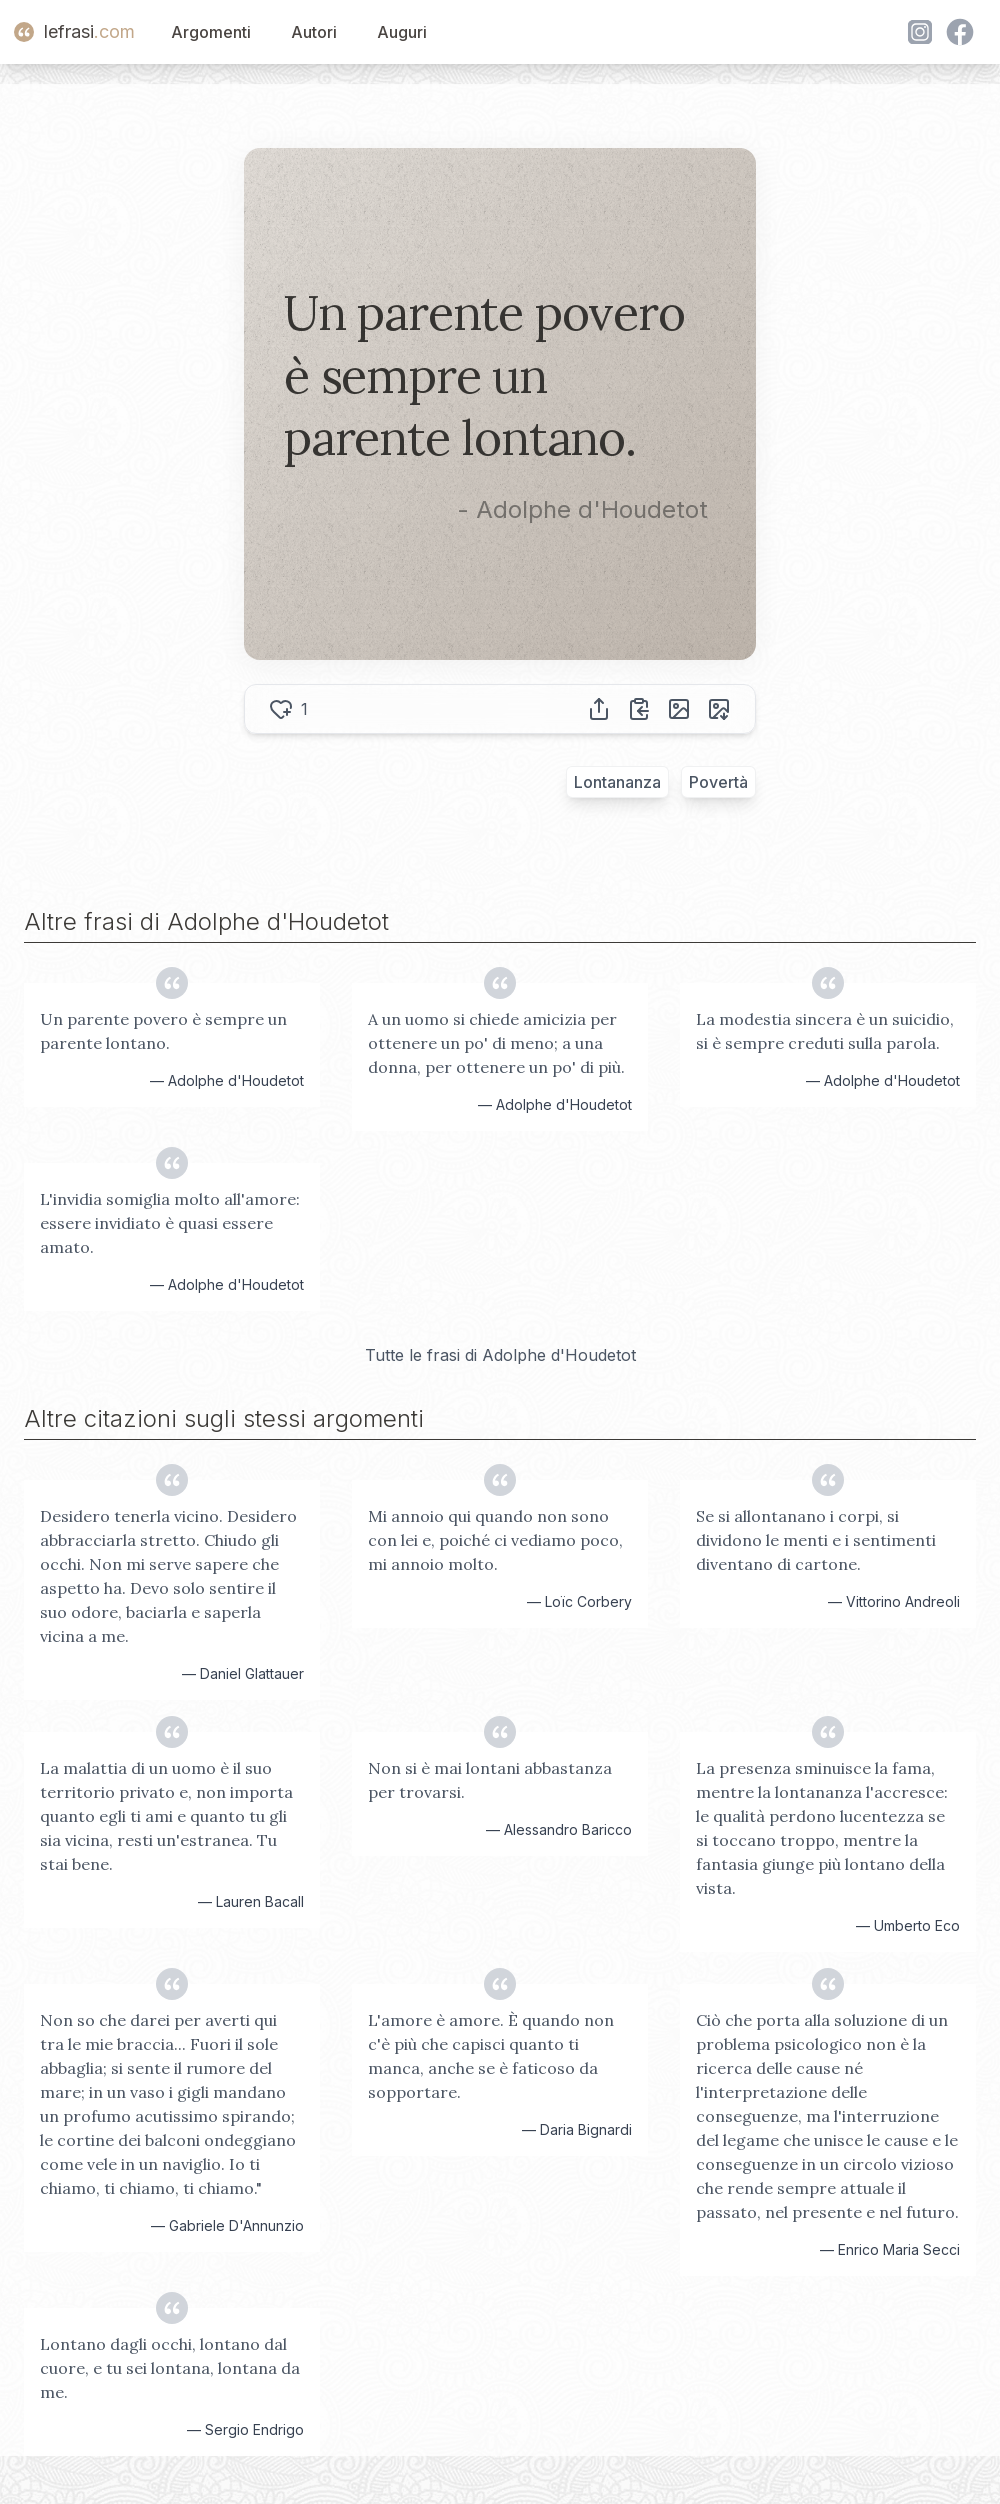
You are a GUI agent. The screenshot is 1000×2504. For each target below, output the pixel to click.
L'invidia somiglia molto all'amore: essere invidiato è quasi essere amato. (170, 1223)
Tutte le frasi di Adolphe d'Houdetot (500, 1355)
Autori (314, 32)
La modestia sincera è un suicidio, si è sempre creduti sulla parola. (825, 1031)
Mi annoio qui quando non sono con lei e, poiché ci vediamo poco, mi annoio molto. (495, 1540)
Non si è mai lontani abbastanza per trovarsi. (490, 1780)
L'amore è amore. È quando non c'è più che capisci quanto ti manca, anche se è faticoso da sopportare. (491, 2056)
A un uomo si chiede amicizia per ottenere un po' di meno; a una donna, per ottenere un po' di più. (496, 1043)
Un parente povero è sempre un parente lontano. (163, 1031)
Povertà (718, 782)
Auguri (402, 32)
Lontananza (617, 782)
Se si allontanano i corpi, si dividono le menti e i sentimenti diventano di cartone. (816, 1540)
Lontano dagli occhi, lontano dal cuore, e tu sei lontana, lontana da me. (170, 2368)
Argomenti (211, 32)
